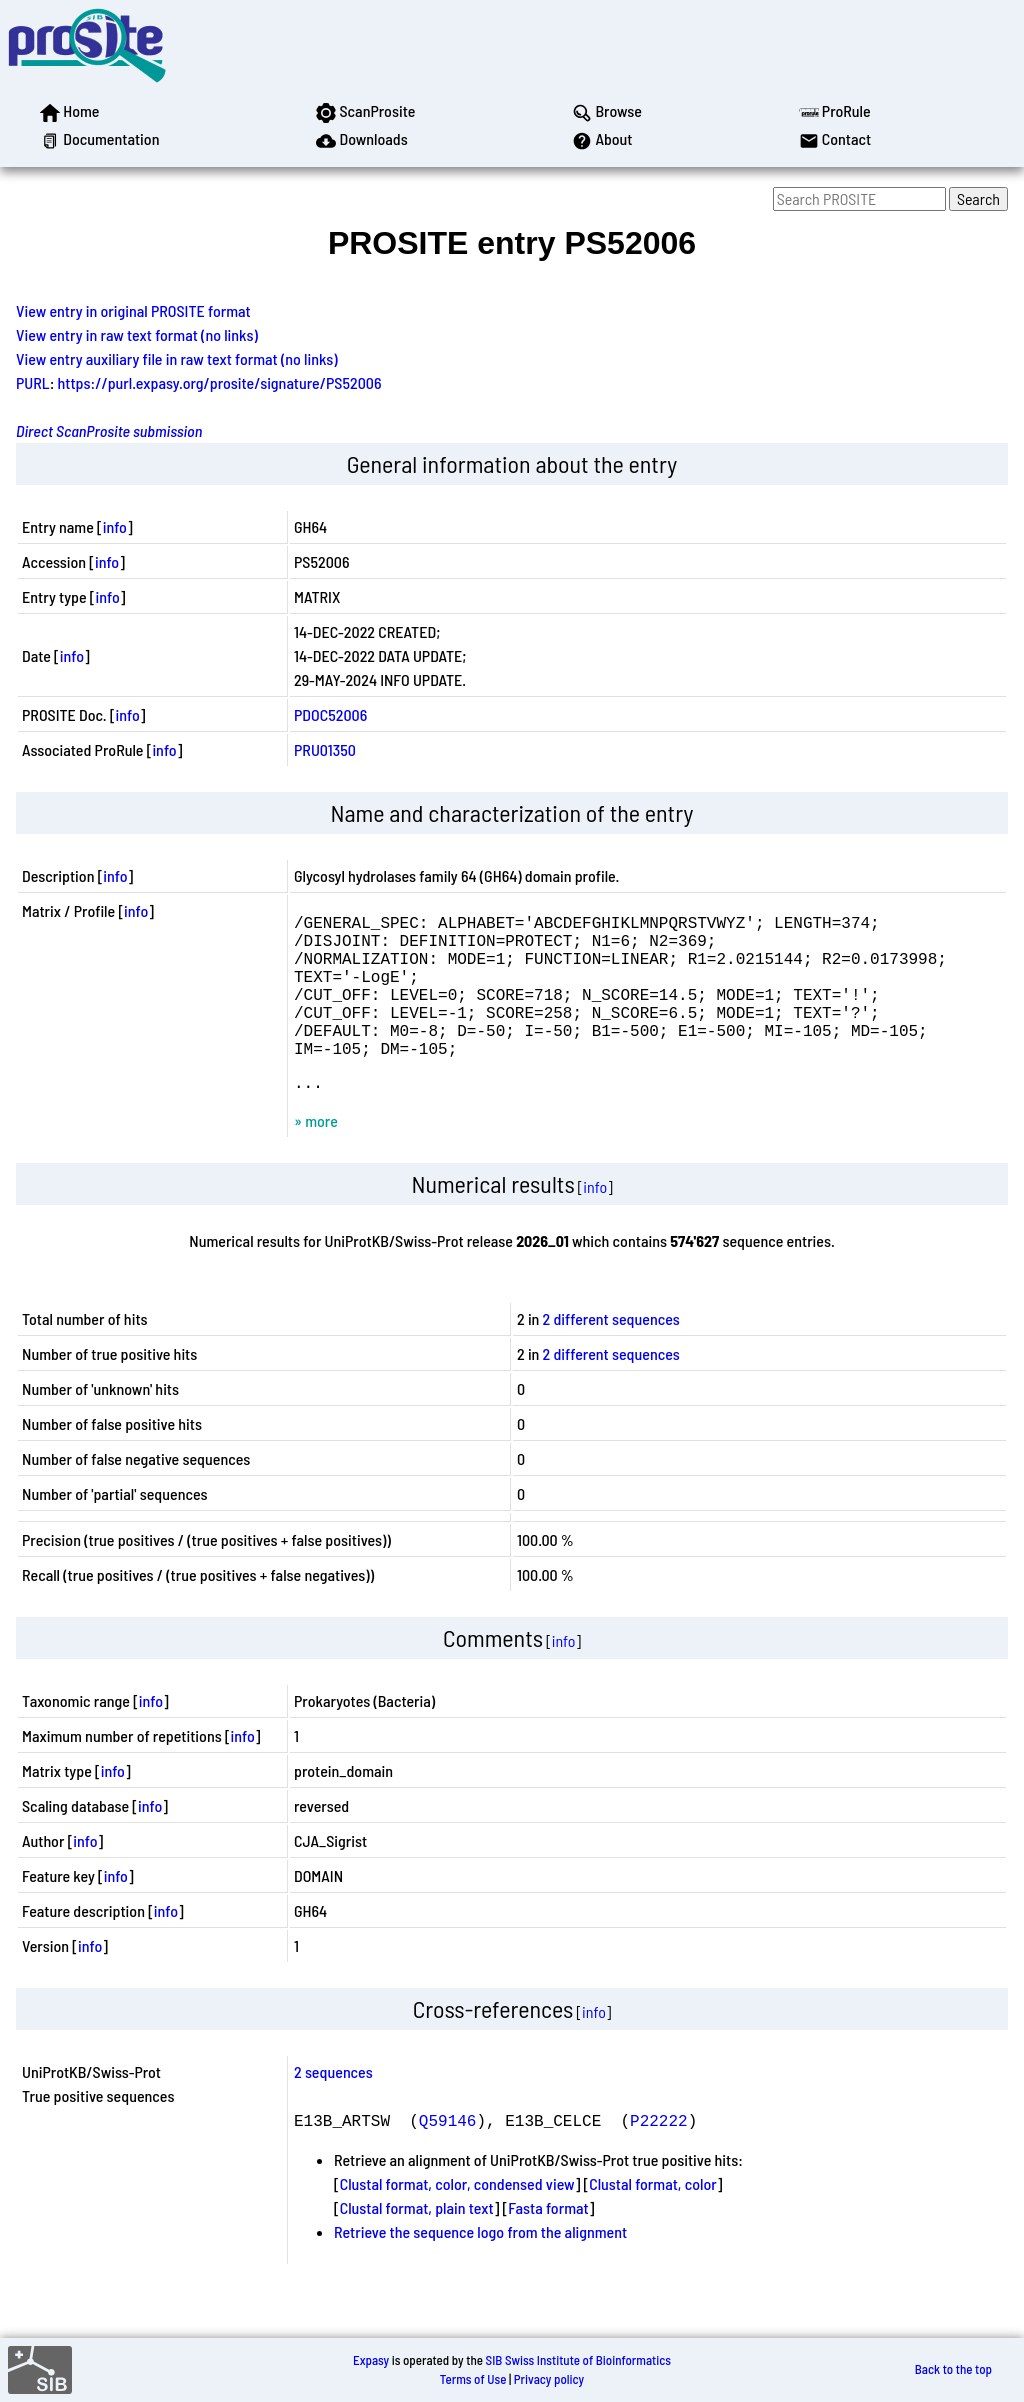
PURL (33, 382)
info (115, 526)
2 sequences (333, 2107)
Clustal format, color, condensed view (457, 2219)
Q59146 (448, 2156)
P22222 (659, 2156)
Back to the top (953, 2370)
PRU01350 (325, 749)
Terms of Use (473, 2379)
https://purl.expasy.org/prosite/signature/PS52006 (220, 382)
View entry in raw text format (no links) (137, 334)
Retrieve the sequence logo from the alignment (480, 2267)
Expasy (371, 2360)
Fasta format (548, 2243)
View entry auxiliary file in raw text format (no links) (177, 358)
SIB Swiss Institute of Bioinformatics (578, 2360)
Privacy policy (549, 2379)
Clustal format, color (653, 2219)
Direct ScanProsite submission (109, 430)
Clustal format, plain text (417, 2243)
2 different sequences (611, 1354)
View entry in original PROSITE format (133, 310)
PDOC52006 (330, 714)
